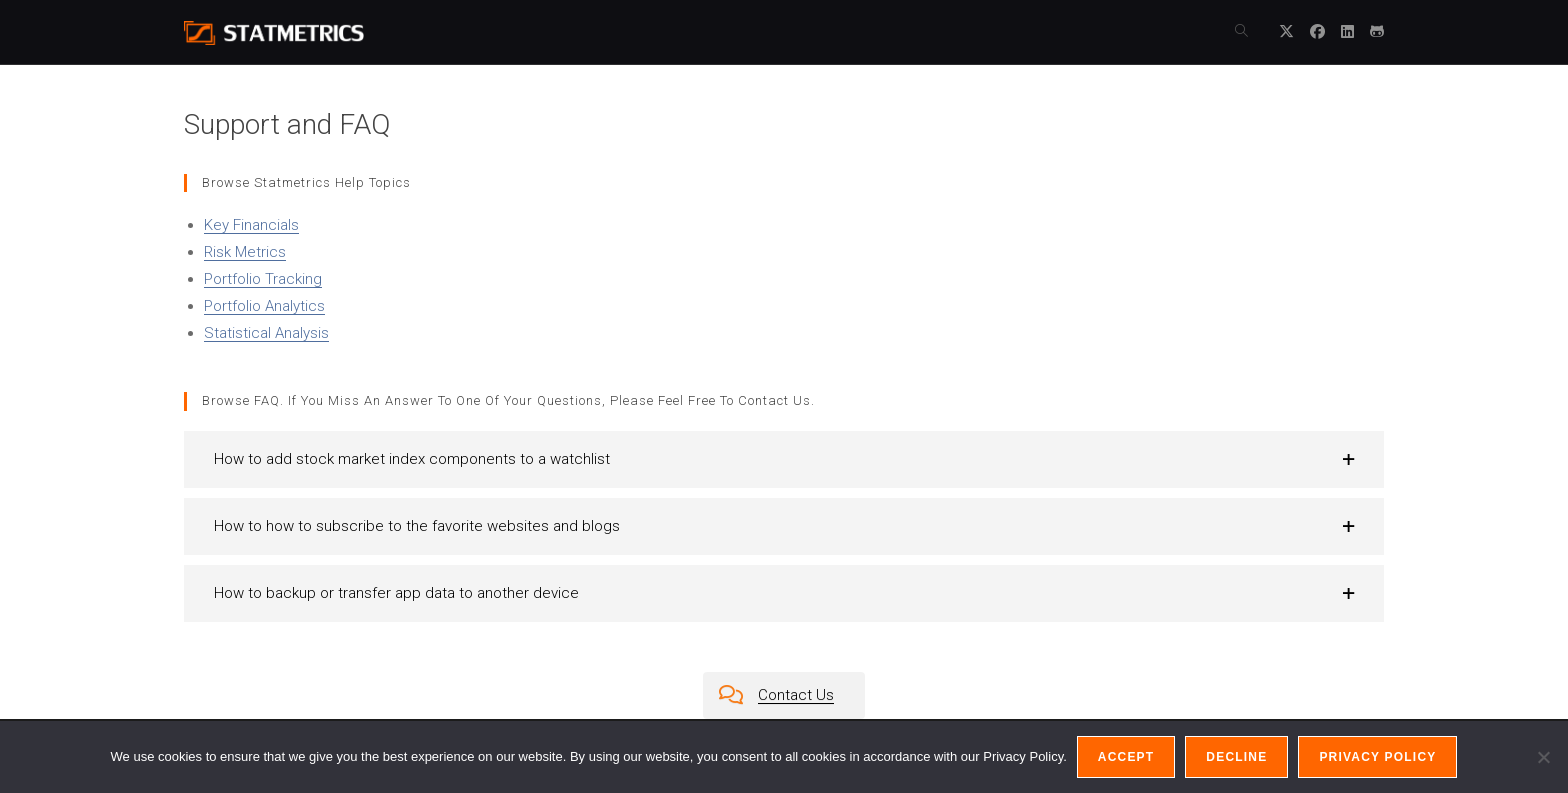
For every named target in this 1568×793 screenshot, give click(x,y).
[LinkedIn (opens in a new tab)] (1347, 32)
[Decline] (1543, 757)
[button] (784, 459)
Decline (1236, 757)
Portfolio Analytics (264, 306)
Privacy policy (1377, 757)
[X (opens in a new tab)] (1286, 32)
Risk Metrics (245, 252)
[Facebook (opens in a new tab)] (1317, 32)
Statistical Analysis (266, 333)
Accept (1126, 757)
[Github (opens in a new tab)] (1377, 32)
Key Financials (251, 225)
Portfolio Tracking (263, 279)
